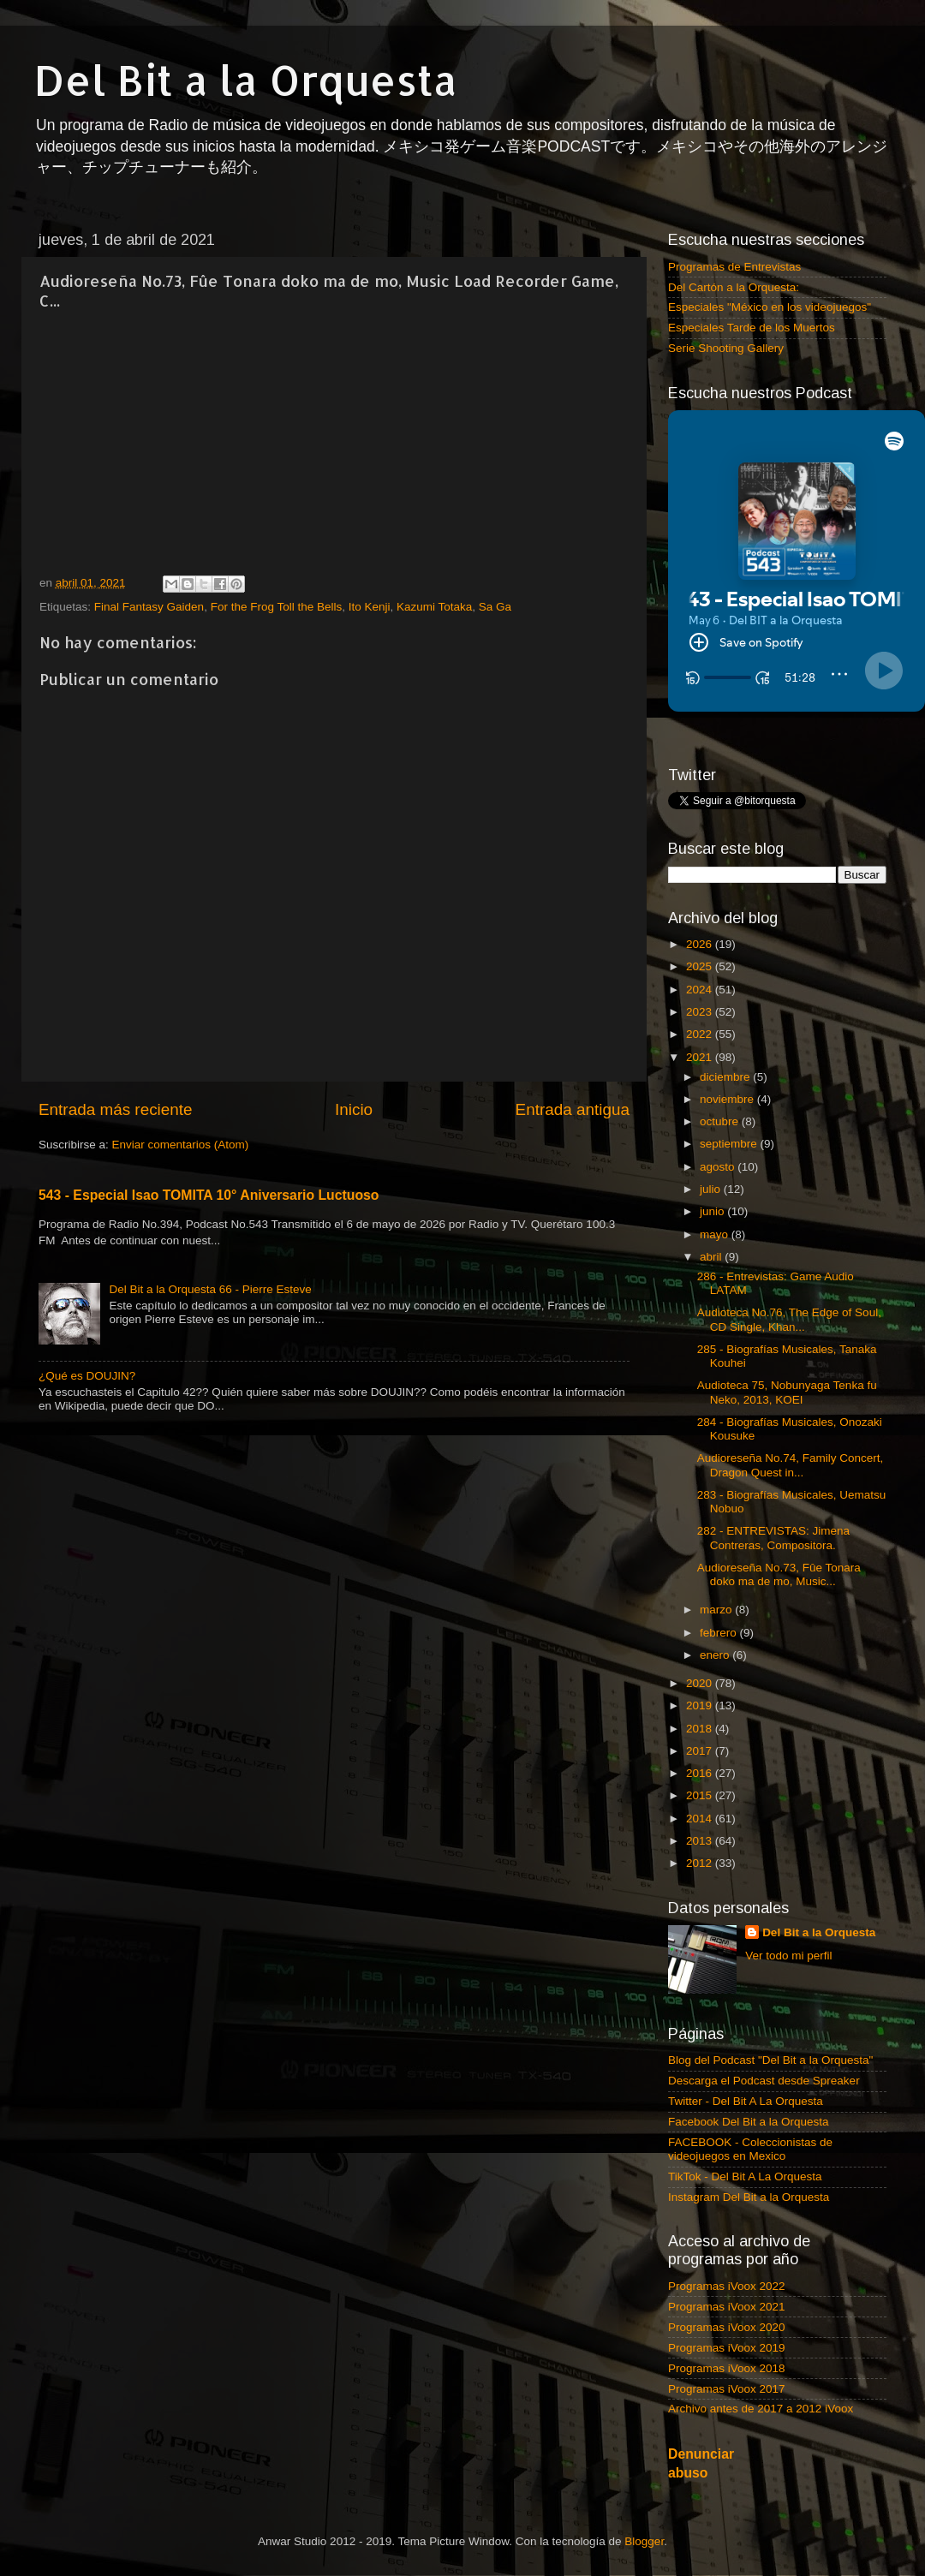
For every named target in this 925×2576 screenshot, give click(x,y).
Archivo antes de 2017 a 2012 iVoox (760, 2408)
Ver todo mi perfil (788, 1955)
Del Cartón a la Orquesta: (733, 287)
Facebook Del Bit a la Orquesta (748, 2121)
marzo (717, 1609)
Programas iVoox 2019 (726, 2347)
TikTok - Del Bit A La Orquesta (745, 2176)
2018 (700, 1728)
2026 (700, 944)
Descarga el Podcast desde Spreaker (764, 2080)
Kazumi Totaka (434, 606)
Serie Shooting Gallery (726, 348)
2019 (700, 1705)
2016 (700, 1773)
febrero (720, 1632)
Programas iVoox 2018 (726, 2368)
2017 (700, 1750)
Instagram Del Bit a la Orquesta (748, 2197)
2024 (700, 989)
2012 (700, 1863)
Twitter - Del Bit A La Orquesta (745, 2101)
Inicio (354, 1109)
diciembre (726, 1076)
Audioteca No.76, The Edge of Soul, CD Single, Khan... (789, 1319)
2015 (700, 1795)
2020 (700, 1683)
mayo (715, 1234)
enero (716, 1655)
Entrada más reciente (116, 1109)
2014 (700, 1818)
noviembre (728, 1099)
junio (713, 1211)
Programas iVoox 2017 (726, 2388)
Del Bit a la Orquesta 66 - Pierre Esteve (210, 1289)
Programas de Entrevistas (734, 266)
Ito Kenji (370, 606)
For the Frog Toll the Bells (277, 606)
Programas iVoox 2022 (726, 2286)
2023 (700, 1011)
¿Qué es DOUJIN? (87, 1375)
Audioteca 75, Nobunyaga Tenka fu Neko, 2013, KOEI (787, 1392)
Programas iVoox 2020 (726, 2327)
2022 (700, 1034)
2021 (700, 1057)
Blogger (644, 2541)
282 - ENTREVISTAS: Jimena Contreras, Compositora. (773, 1537)
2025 (700, 966)
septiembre (730, 1143)
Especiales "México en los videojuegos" (769, 307)
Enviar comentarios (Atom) (180, 1144)
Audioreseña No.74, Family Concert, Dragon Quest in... (790, 1465)
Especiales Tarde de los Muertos (751, 327)
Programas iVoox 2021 (726, 2306)
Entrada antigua (573, 1109)
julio (712, 1189)
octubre (721, 1121)
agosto (718, 1166)
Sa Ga (495, 606)
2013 (700, 1840)
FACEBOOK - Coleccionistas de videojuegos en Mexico (750, 2149)
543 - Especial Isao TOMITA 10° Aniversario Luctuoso (209, 1195)
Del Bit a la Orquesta (245, 79)
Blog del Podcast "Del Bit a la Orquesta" (770, 2060)
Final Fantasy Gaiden (149, 606)
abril (712, 1256)
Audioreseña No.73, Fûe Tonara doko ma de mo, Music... (779, 1574)
